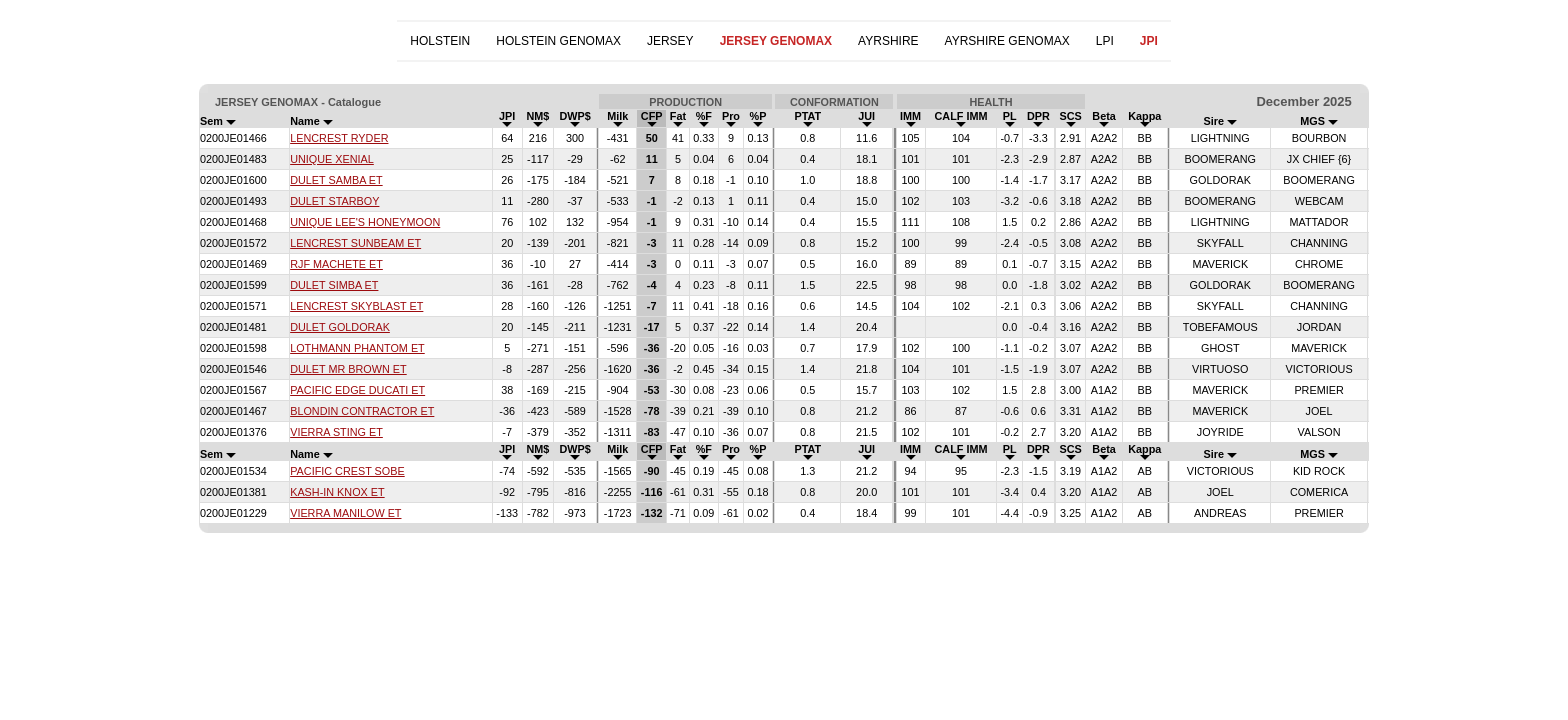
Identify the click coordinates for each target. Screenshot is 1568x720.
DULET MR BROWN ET (348, 369)
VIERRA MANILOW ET (345, 513)
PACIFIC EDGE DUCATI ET (357, 390)
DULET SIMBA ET (334, 285)
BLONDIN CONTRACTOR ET (362, 411)
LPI (1105, 41)
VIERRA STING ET (336, 432)
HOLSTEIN (440, 41)
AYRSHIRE (888, 41)
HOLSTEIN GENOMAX (558, 41)
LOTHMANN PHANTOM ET (357, 348)
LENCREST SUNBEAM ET (355, 243)
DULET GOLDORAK (340, 327)
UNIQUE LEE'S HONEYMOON (365, 222)
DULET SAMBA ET (336, 180)
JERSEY (670, 41)
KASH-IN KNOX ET (337, 492)
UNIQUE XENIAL (332, 159)
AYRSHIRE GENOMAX (1007, 41)
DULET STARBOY (334, 201)
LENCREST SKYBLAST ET (356, 306)
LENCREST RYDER (339, 138)
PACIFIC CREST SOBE (347, 471)
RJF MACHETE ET (336, 264)
